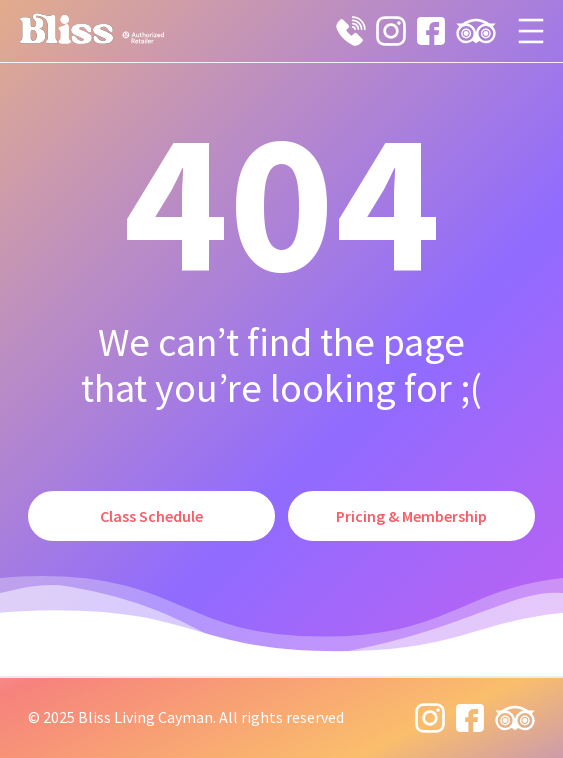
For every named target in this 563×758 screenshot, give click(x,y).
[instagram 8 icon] (391, 31)
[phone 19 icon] (351, 31)
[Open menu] (531, 31)
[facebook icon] (431, 31)
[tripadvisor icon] (476, 31)
